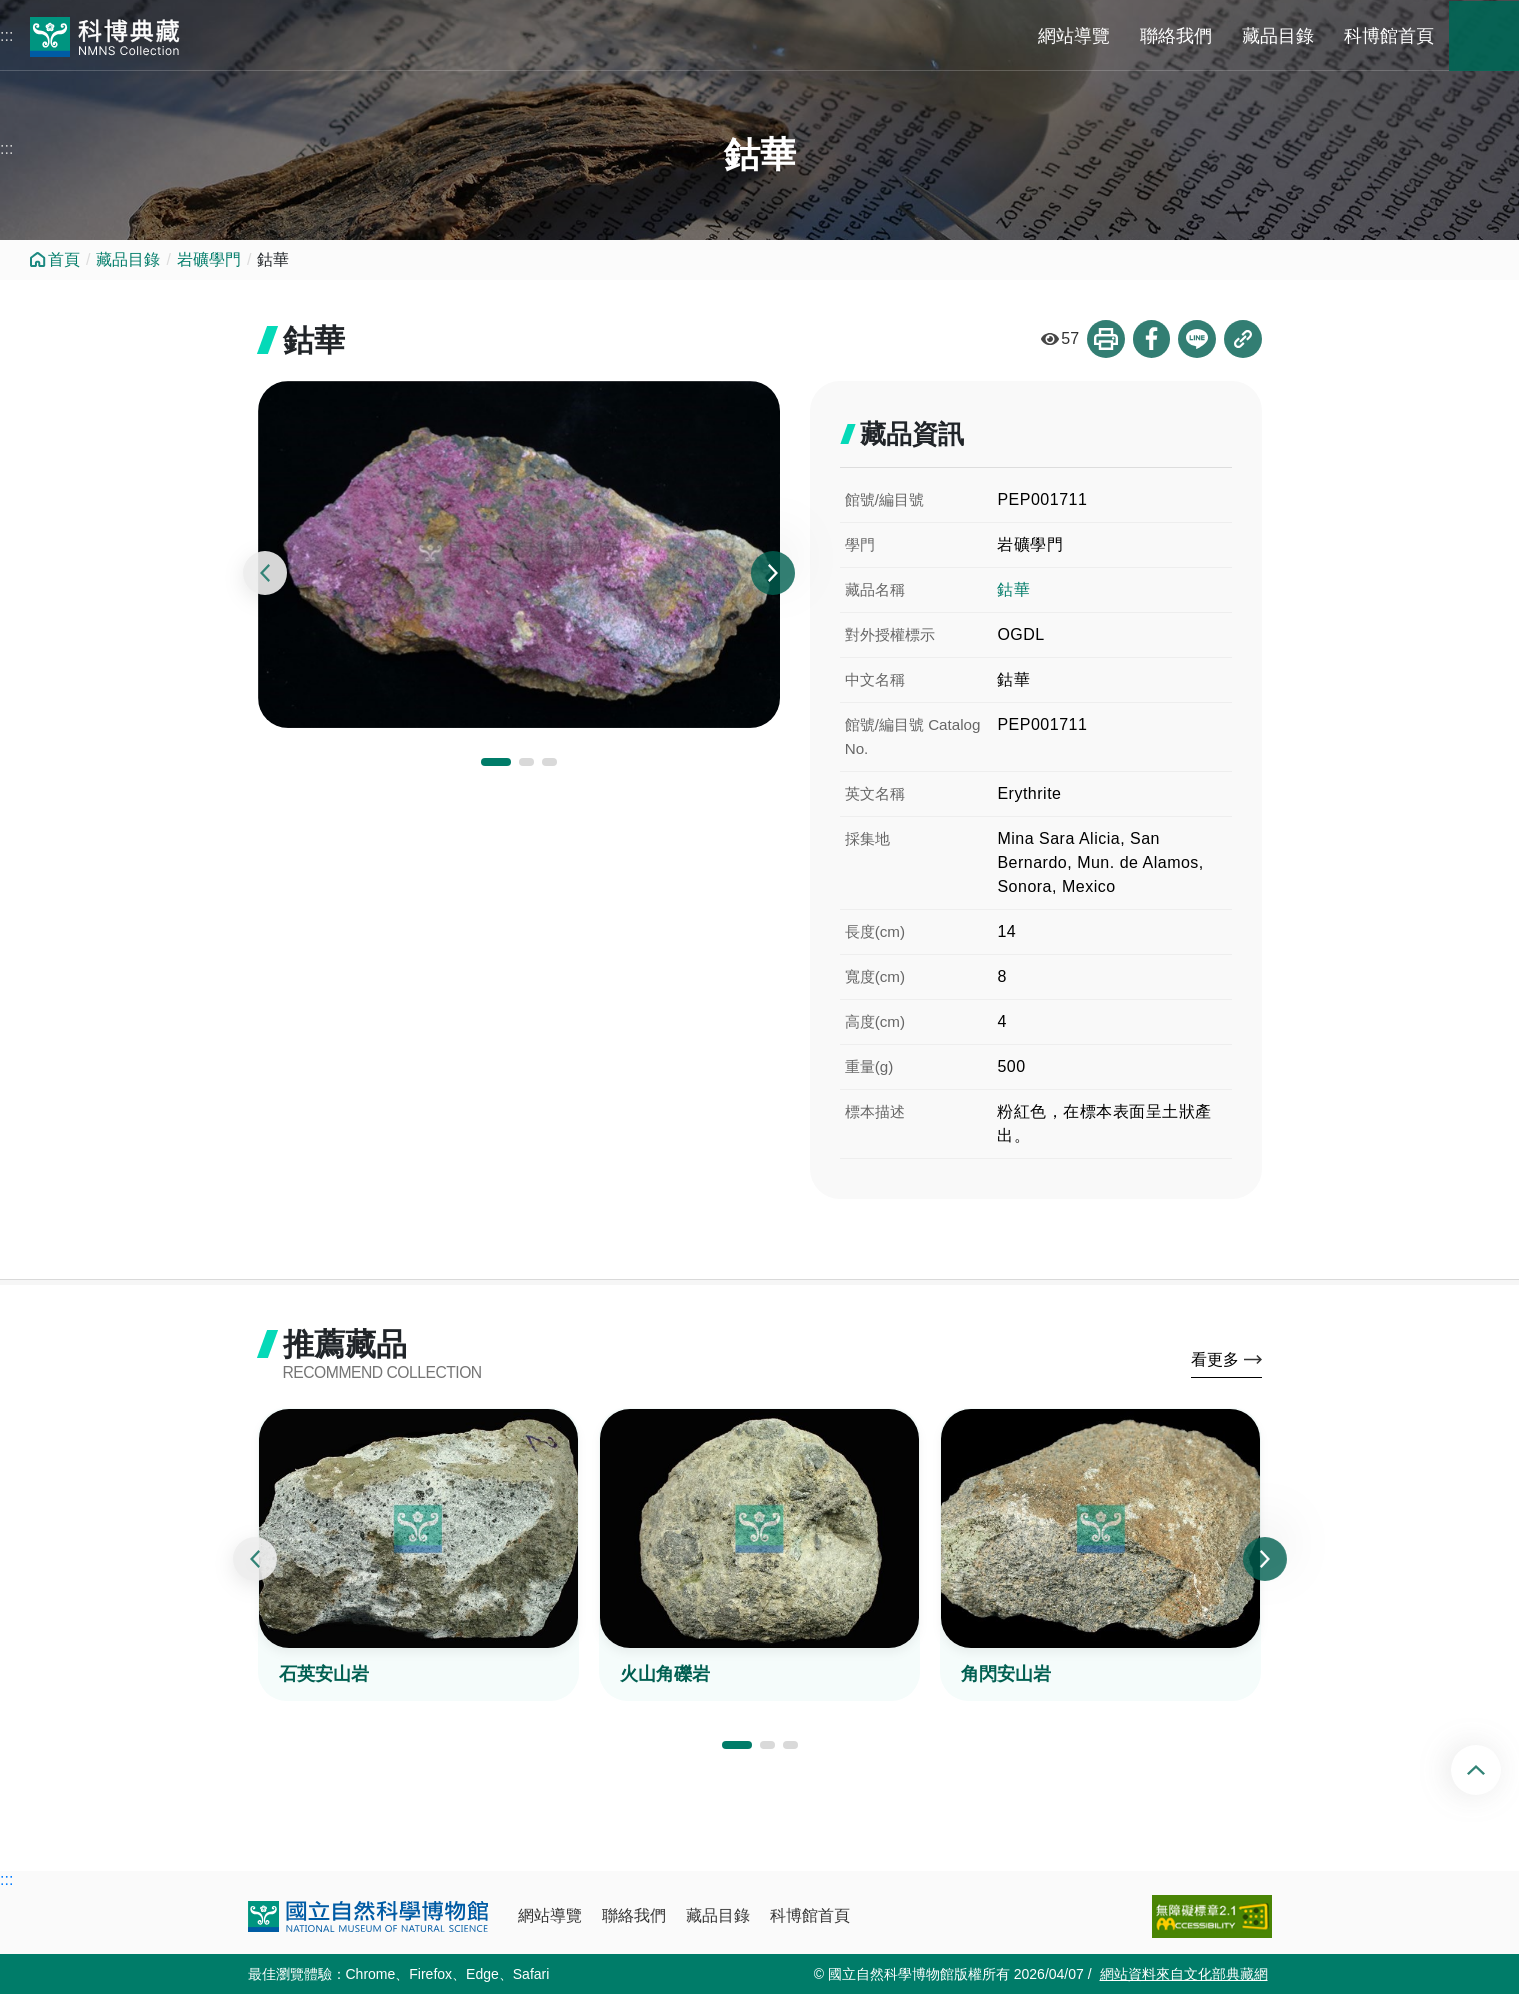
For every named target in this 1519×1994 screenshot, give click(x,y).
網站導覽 (1074, 36)
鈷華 (1013, 589)
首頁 (64, 259)
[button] (496, 763)
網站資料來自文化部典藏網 (1184, 1974)
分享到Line (1197, 339)
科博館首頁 (1389, 36)
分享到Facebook (1151, 339)
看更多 (1215, 1360)
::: (6, 35)
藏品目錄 (1278, 36)
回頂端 (1492, 1770)
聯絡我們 (1176, 36)
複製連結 (1243, 339)
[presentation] (265, 574)
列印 (1105, 339)
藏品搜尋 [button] (1484, 36)
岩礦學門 (209, 259)
